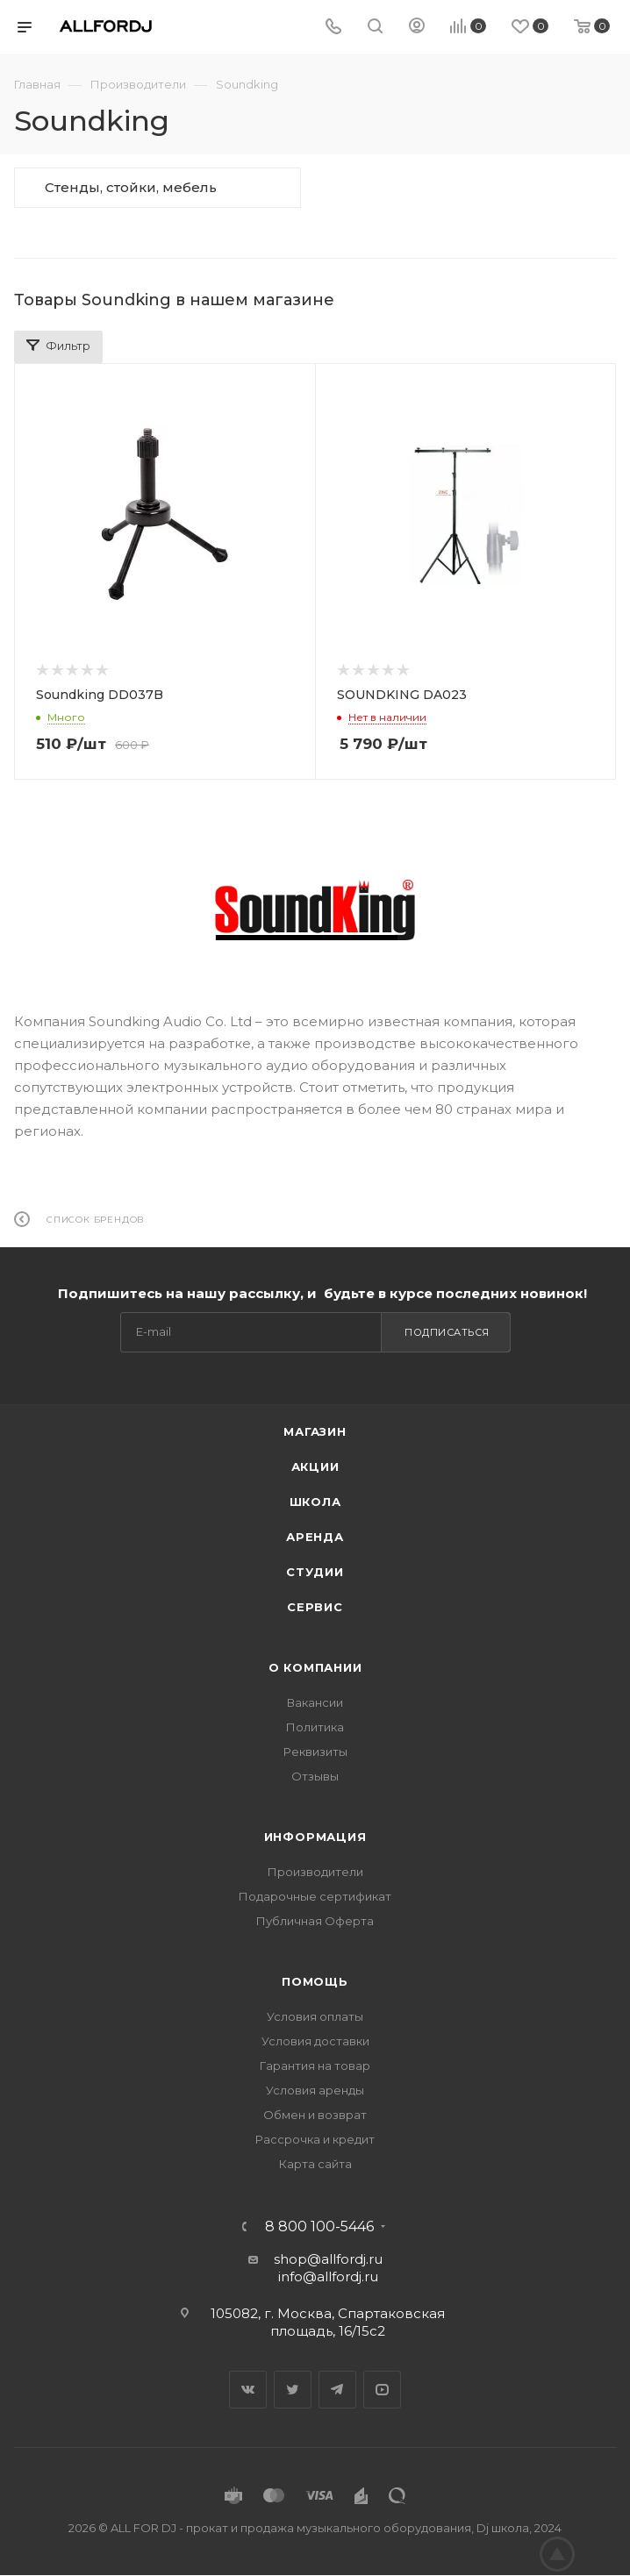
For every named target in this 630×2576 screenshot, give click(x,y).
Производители (315, 1872)
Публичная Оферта (315, 1921)
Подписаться (447, 1332)
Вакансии (315, 1702)
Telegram (337, 2389)
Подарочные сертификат (315, 1896)
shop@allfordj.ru (328, 2259)
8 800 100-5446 (319, 2227)
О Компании (315, 1667)
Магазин (315, 1431)
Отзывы (315, 1776)
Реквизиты (315, 1752)
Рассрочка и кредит (315, 2139)
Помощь (315, 1981)
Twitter (292, 2389)
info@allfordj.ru (328, 2276)
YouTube (382, 2389)
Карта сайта (315, 2164)
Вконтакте (248, 2389)
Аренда (315, 1537)
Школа (315, 1502)
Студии (315, 1572)
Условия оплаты (315, 2016)
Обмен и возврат (315, 2115)
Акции (315, 1466)
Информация (315, 1837)
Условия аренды (315, 2090)
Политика (315, 1727)
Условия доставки (315, 2041)
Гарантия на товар (315, 2066)
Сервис (315, 1607)
